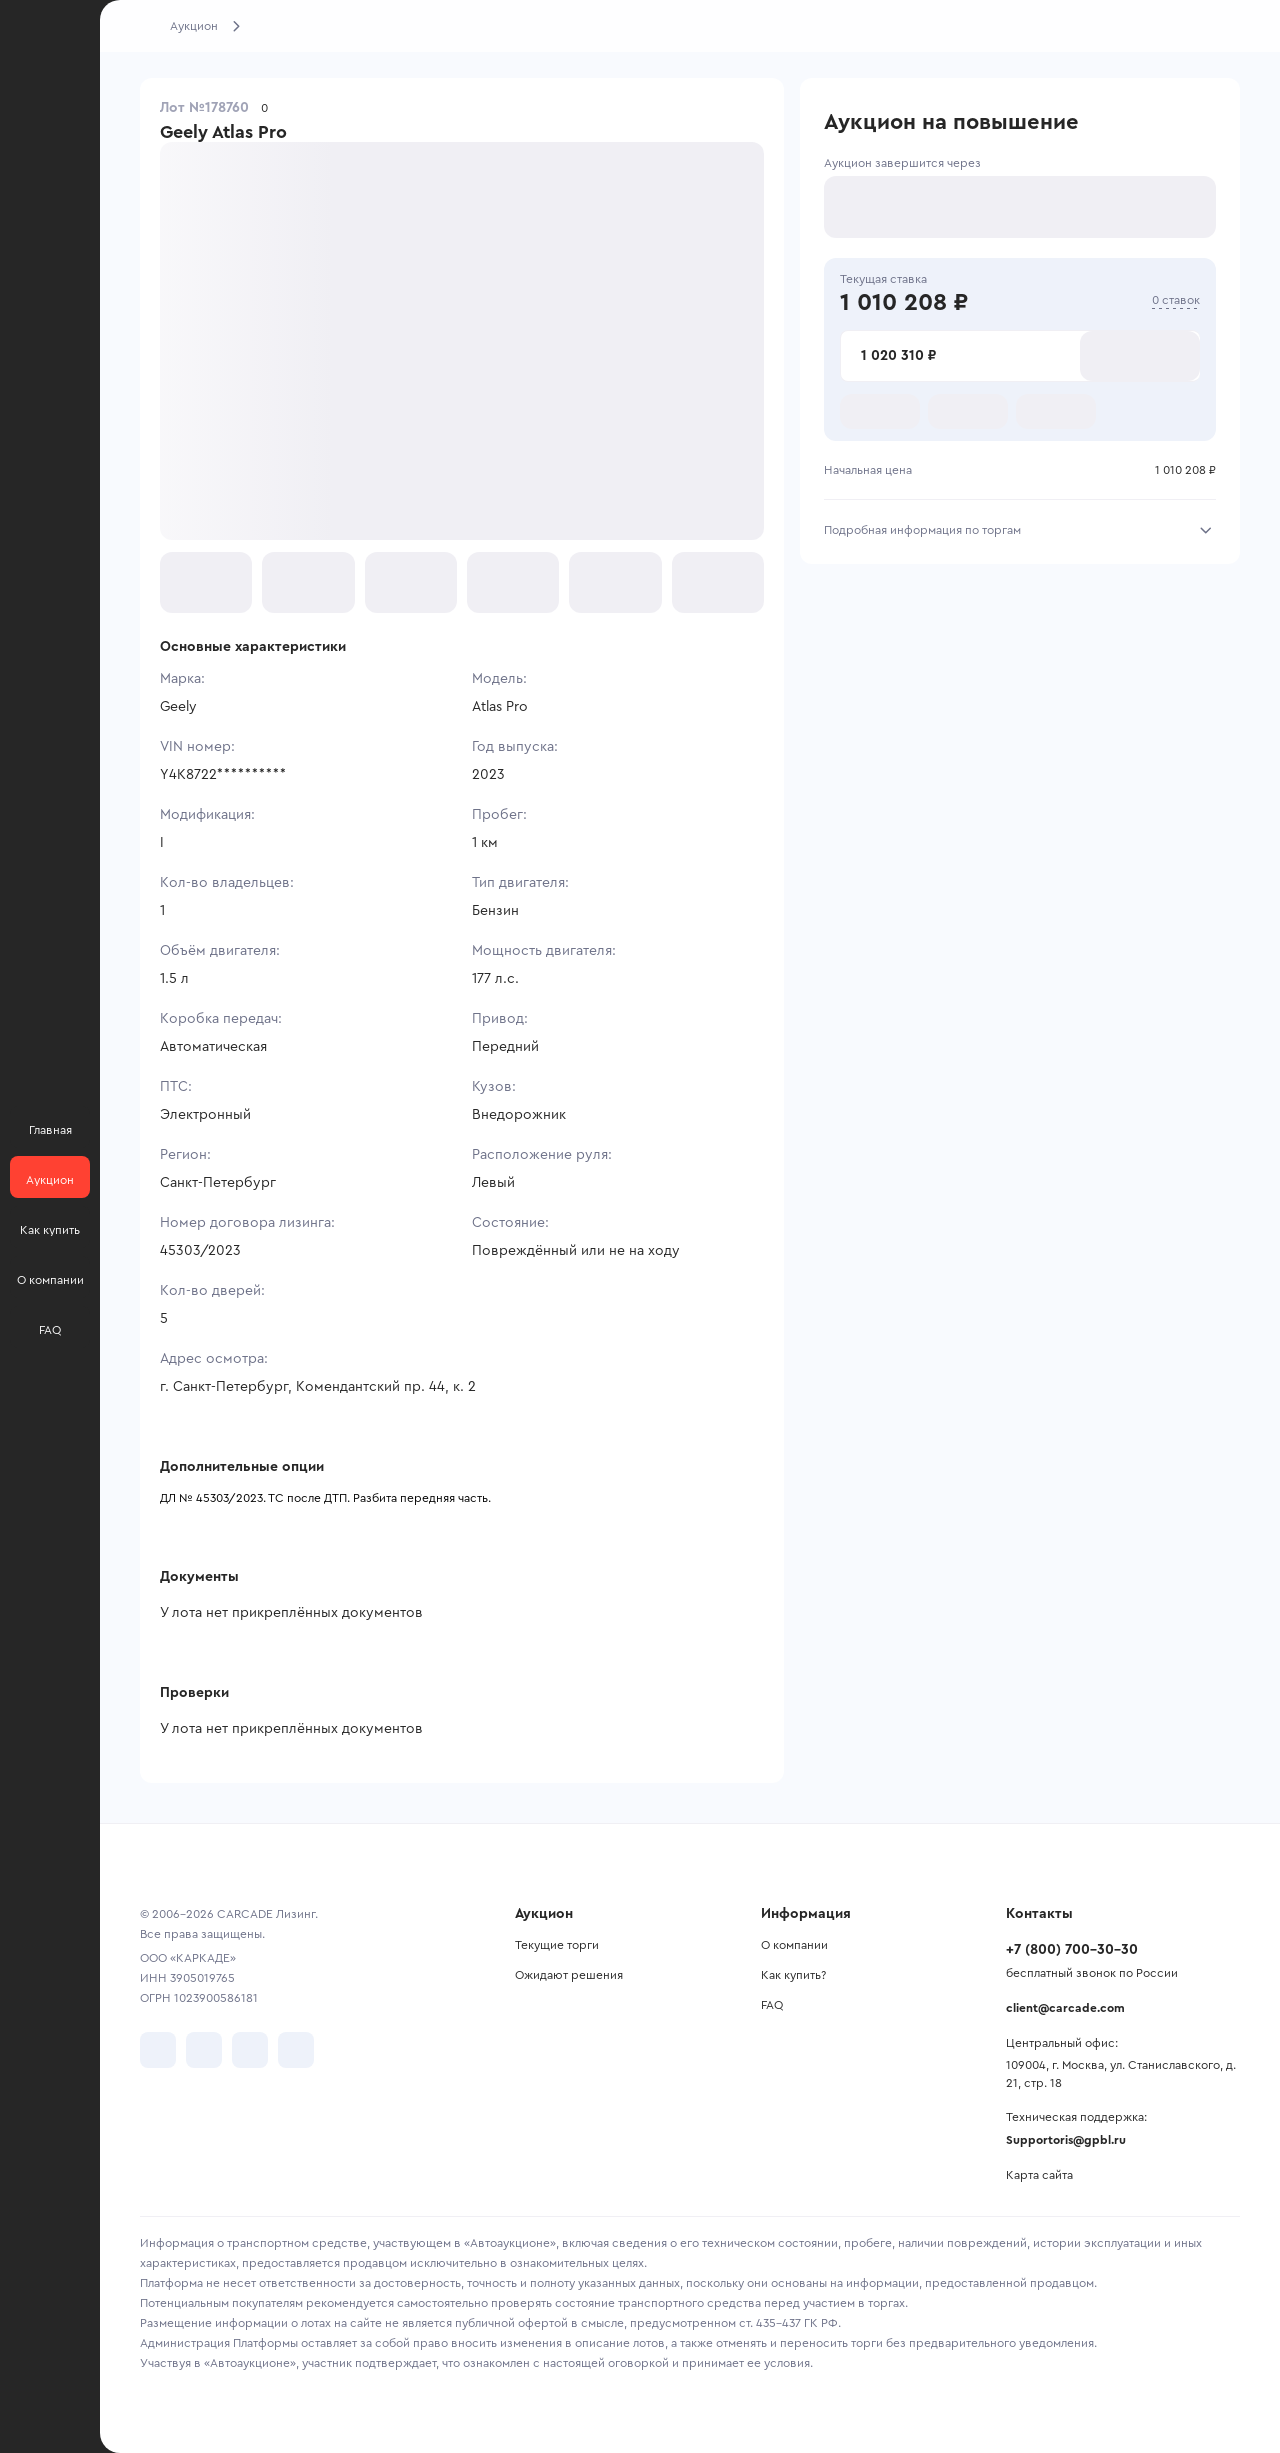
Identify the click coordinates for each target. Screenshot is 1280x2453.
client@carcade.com (1065, 2008)
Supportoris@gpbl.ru (1066, 2140)
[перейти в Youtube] (250, 2050)
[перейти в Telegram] (204, 2050)
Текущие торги (557, 1945)
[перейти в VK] (158, 2050)
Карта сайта (1039, 2175)
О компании (794, 1945)
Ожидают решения (569, 1975)
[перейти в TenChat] (296, 2050)
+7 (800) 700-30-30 (1072, 1950)
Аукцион (194, 26)
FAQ (772, 2005)
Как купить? (793, 1975)
